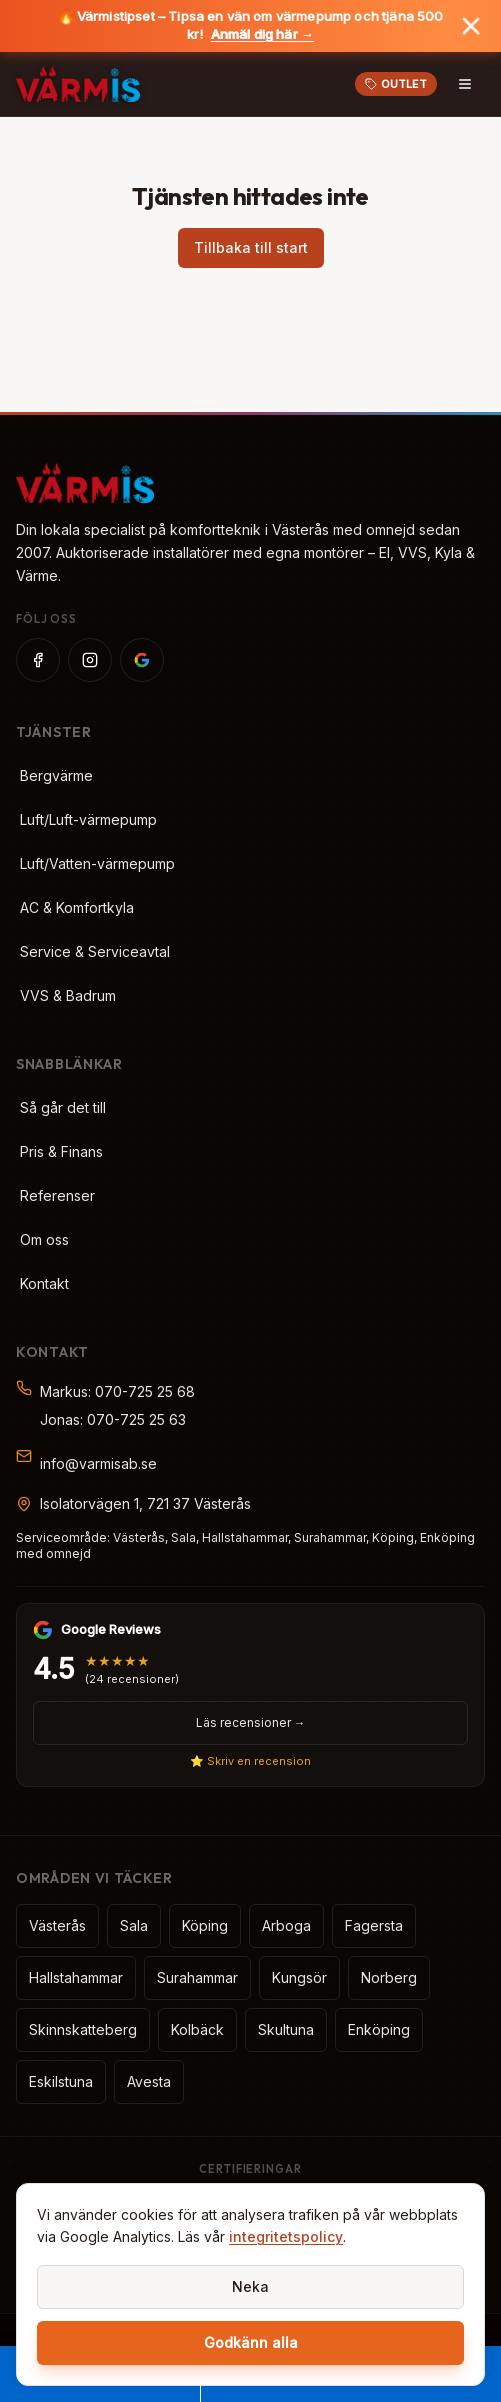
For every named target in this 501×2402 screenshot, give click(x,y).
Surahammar (197, 1977)
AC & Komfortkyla (77, 907)
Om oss (44, 1239)
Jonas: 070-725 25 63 (113, 1419)
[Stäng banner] (471, 26)
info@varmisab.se (98, 1463)
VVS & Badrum (68, 995)
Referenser (57, 1195)
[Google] (142, 660)
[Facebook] (38, 660)
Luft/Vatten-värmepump (97, 863)
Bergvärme (56, 775)
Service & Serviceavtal (95, 951)
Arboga (286, 1925)
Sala (134, 1925)
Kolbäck (197, 2029)
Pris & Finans (61, 1151)
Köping (205, 1925)
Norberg (389, 1977)
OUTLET (396, 84)
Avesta (149, 2081)
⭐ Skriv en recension (250, 1761)
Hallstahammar (76, 1977)
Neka (250, 2286)
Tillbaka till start (251, 247)
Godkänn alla (251, 2342)
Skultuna (286, 2029)
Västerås (57, 1925)
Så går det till (63, 1107)
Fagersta (374, 1925)
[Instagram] (90, 660)
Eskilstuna (61, 2081)
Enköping (379, 2029)
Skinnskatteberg (83, 2029)
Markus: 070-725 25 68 (117, 1391)
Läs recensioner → (251, 1722)
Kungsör (299, 1977)
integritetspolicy (286, 2236)
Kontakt (44, 1283)
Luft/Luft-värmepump (88, 819)
